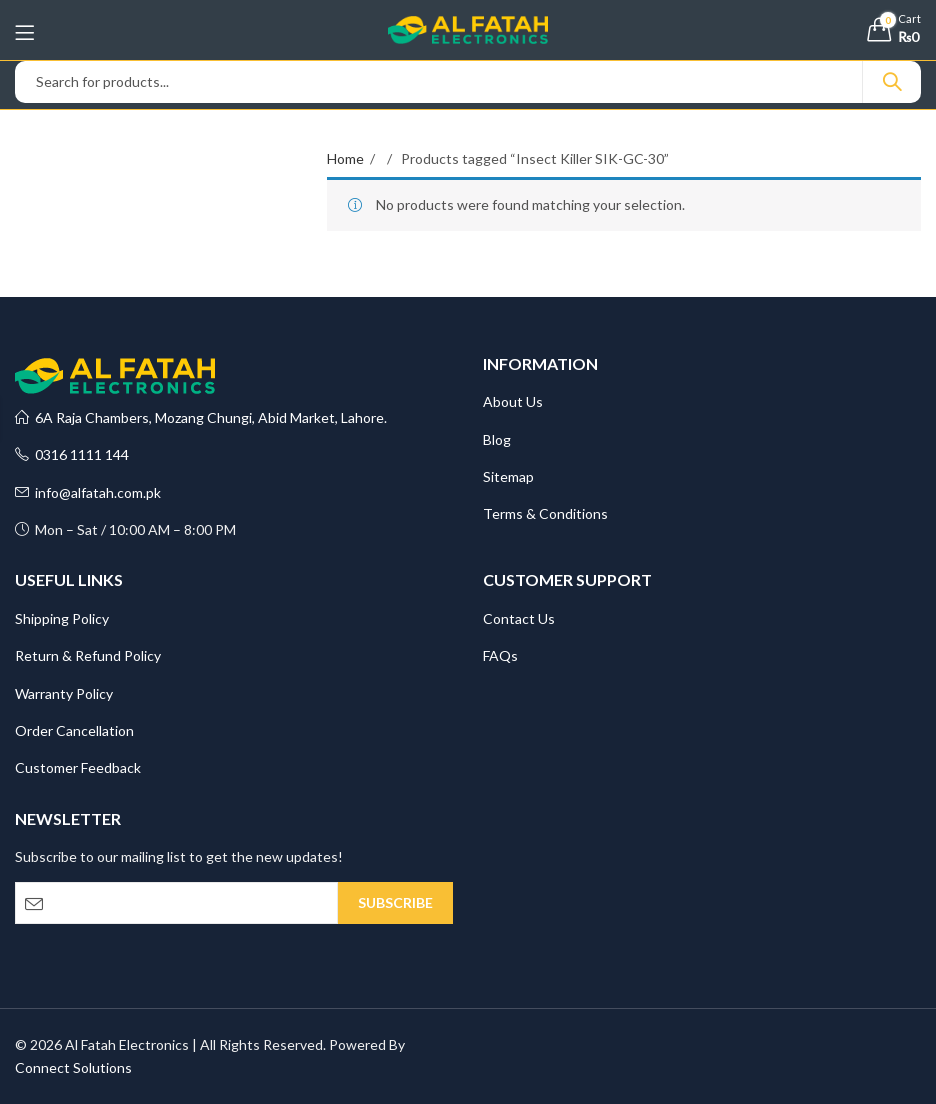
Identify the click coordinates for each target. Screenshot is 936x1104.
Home (345, 158)
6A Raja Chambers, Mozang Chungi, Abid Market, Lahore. (201, 417)
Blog (497, 439)
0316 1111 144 (72, 454)
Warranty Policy (64, 693)
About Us (513, 401)
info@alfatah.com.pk (88, 492)
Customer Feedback (78, 767)
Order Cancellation (74, 730)
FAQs (500, 655)
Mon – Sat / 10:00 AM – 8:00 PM (125, 529)
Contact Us (519, 618)
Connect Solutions (73, 1067)
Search (892, 82)
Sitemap (508, 476)
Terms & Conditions (545, 513)
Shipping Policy (62, 618)
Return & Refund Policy (88, 655)
